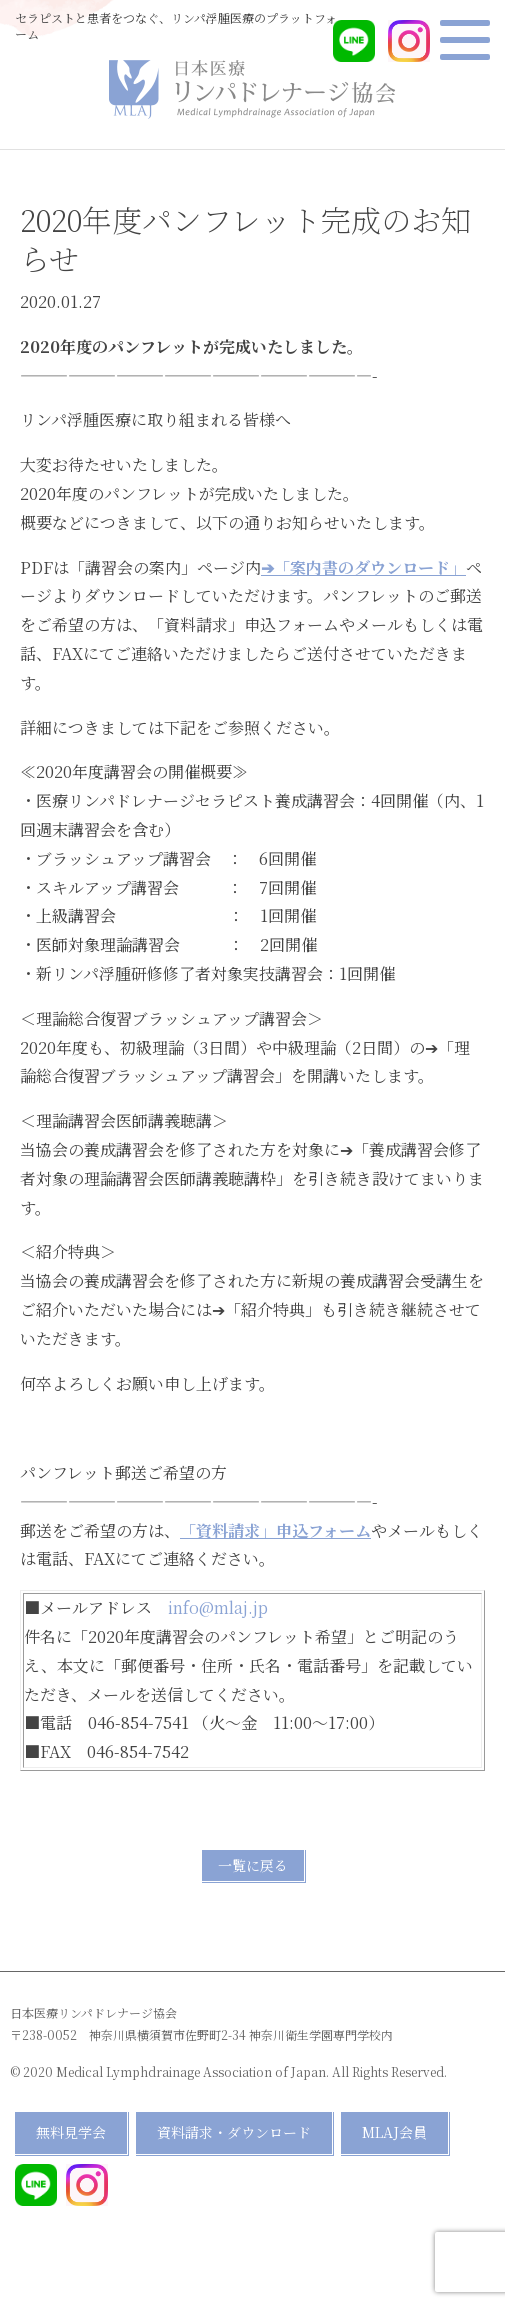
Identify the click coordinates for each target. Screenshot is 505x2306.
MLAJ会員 (394, 2132)
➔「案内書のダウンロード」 (363, 567)
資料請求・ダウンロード (234, 2132)
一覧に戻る (253, 1865)
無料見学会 (71, 2132)
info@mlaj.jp (218, 1607)
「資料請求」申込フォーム (275, 1530)
